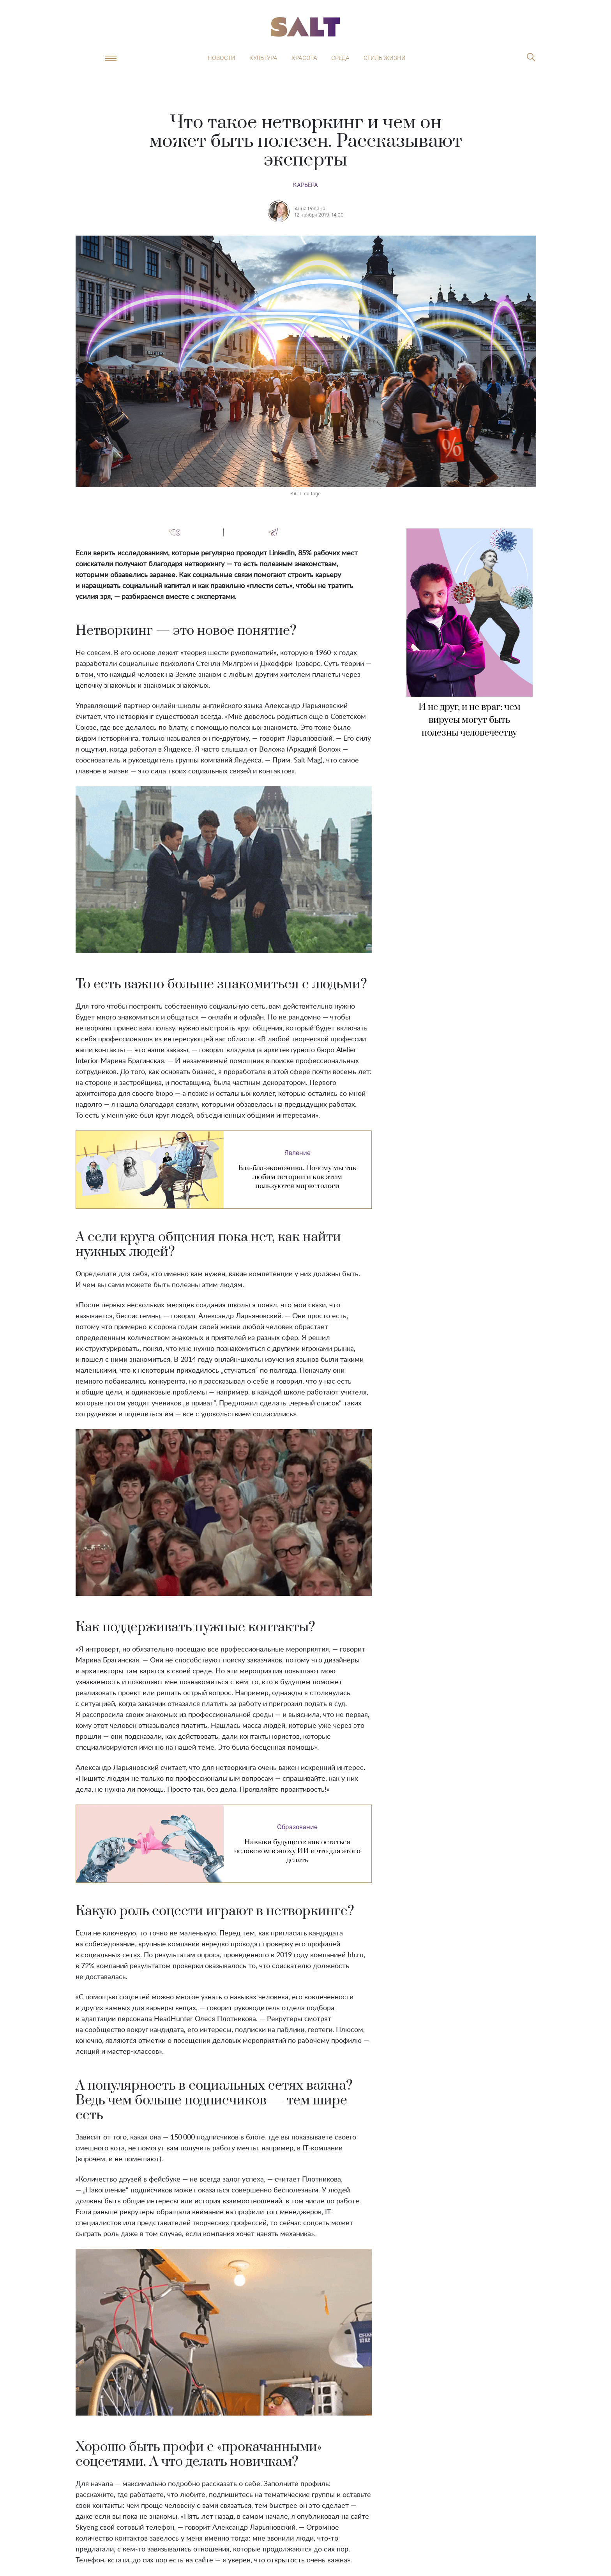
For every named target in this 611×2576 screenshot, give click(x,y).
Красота (304, 58)
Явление (297, 1152)
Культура (263, 58)
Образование (297, 1826)
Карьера (305, 184)
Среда (340, 58)
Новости (221, 58)
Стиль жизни (385, 58)
